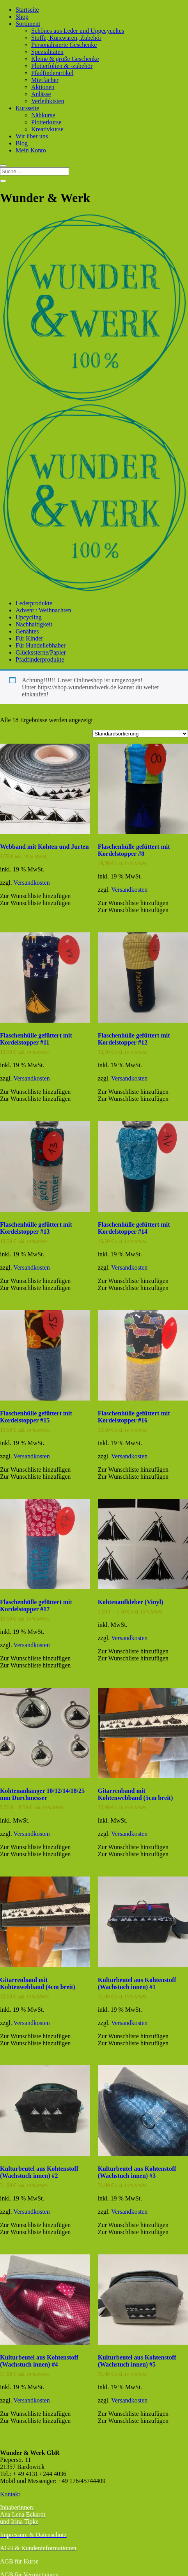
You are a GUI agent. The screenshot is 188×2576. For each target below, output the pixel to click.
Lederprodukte (34, 603)
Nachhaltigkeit (34, 624)
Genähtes (27, 631)
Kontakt (10, 2494)
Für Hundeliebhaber (41, 645)
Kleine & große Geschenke (65, 58)
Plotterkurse (46, 122)
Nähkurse (43, 115)
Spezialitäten (47, 51)
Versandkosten (31, 882)
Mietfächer (45, 80)
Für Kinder (29, 638)
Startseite (27, 9)
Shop (22, 16)
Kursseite (27, 108)
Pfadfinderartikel (52, 73)
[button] (35, 896)
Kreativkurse (47, 129)
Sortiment (28, 23)
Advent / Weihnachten (43, 610)
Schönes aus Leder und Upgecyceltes (77, 30)
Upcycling (29, 617)
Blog (22, 143)
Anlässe (41, 94)
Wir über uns (32, 136)
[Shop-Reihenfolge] (140, 733)
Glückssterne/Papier (41, 652)
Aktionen (43, 87)
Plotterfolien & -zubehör (61, 66)
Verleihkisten (47, 101)
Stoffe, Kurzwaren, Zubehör (66, 37)
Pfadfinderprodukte (40, 659)
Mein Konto (31, 150)
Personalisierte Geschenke (64, 44)
